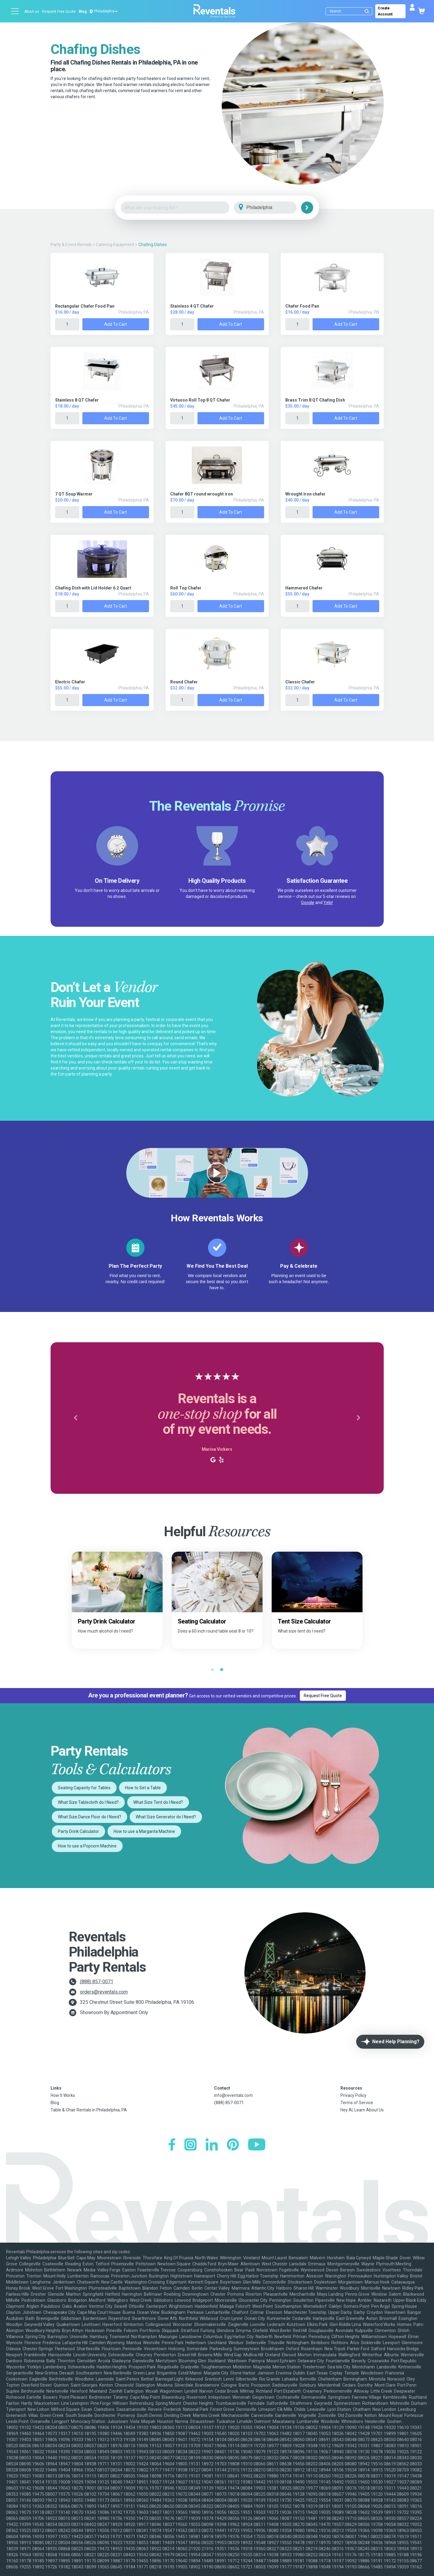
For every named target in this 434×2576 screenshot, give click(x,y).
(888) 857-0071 (96, 1981)
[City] (273, 208)
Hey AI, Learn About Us (362, 2109)
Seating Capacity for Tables (84, 1787)
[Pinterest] (233, 2145)
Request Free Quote (59, 11)
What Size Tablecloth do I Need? (88, 1802)
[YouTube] (256, 2145)
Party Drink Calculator (78, 1831)
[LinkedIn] (212, 2145)
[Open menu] (15, 11)
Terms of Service (356, 2102)
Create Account (385, 11)
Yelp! (328, 902)
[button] (76, 1418)
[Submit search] (367, 11)
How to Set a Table (143, 1787)
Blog (83, 11)
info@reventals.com (233, 2095)
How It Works (63, 2095)
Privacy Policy (353, 2095)
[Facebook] (172, 2145)
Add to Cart (115, 324)
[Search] (350, 11)
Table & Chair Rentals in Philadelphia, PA (89, 2109)
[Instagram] (190, 2145)
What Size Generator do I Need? (166, 1816)
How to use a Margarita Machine (144, 1831)
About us (31, 11)
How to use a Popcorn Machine (87, 1846)
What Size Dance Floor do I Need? (89, 1816)
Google (307, 902)
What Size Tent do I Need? (158, 1802)
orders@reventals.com (104, 1992)
